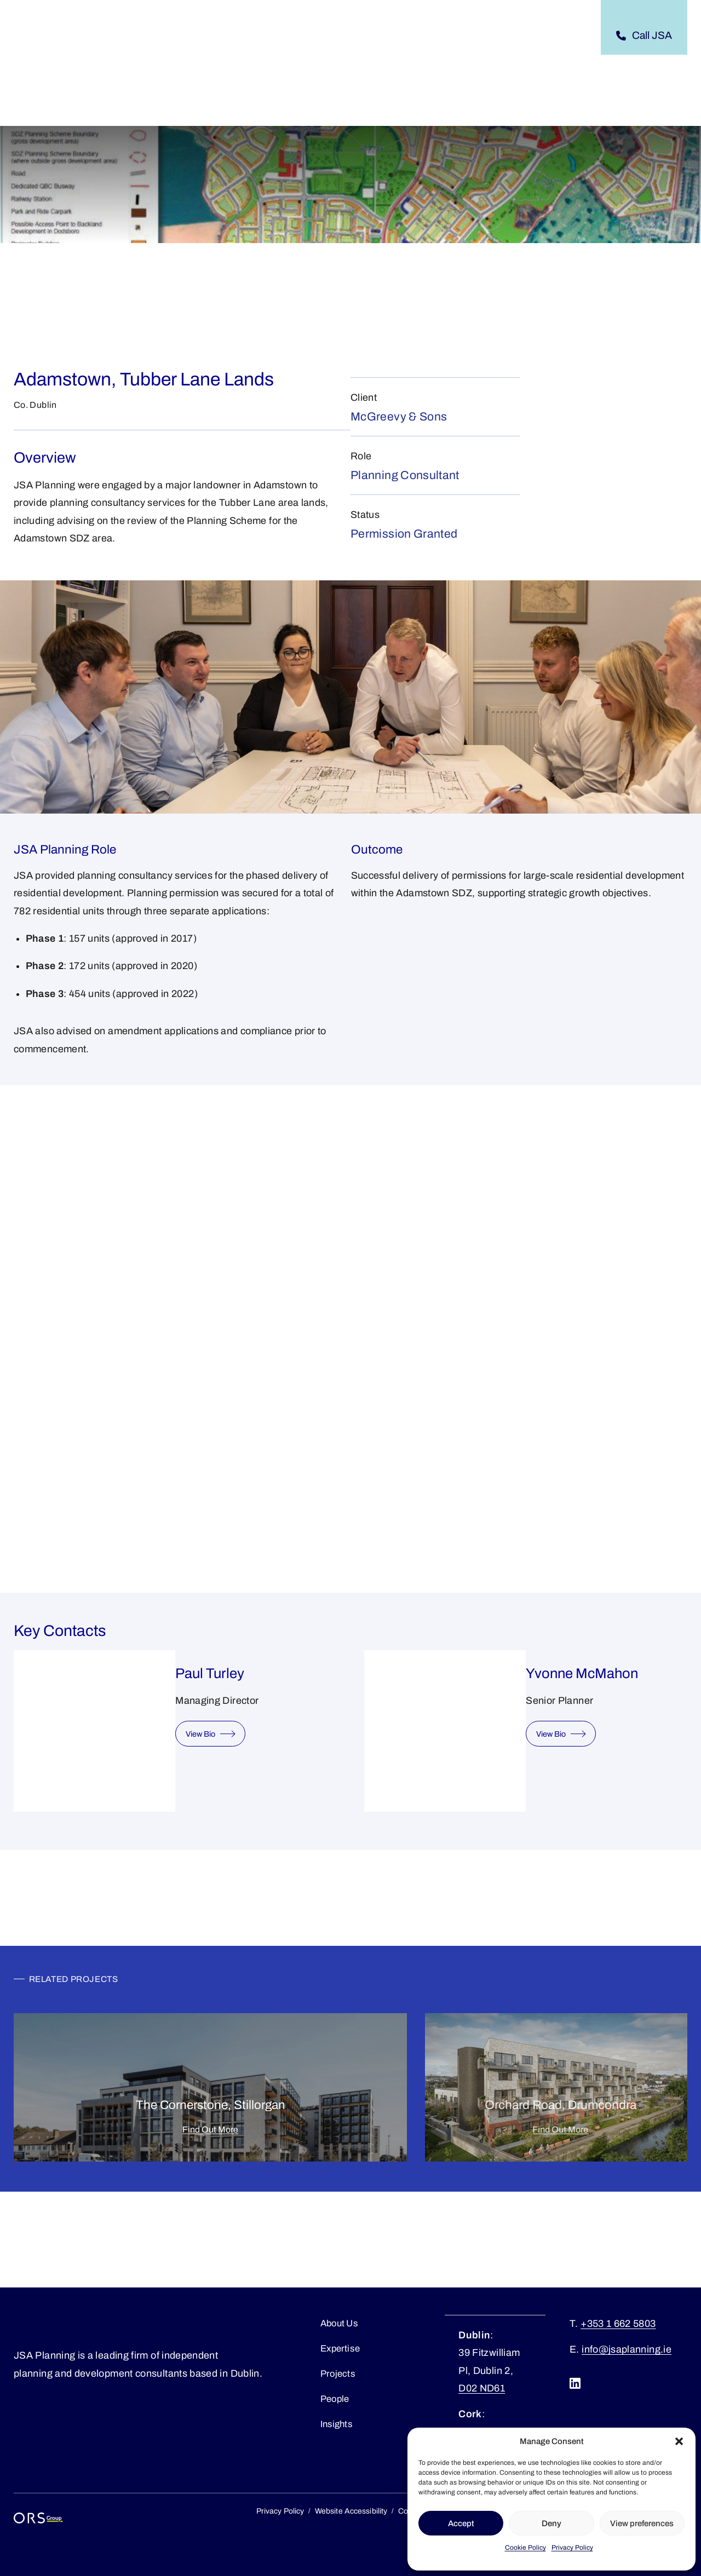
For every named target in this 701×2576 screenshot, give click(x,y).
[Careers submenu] (480, 36)
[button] (679, 2441)
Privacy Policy (572, 2547)
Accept (461, 2523)
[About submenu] (182, 36)
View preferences (642, 2523)
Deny (551, 2523)
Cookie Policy (525, 2547)
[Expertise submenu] (268, 36)
